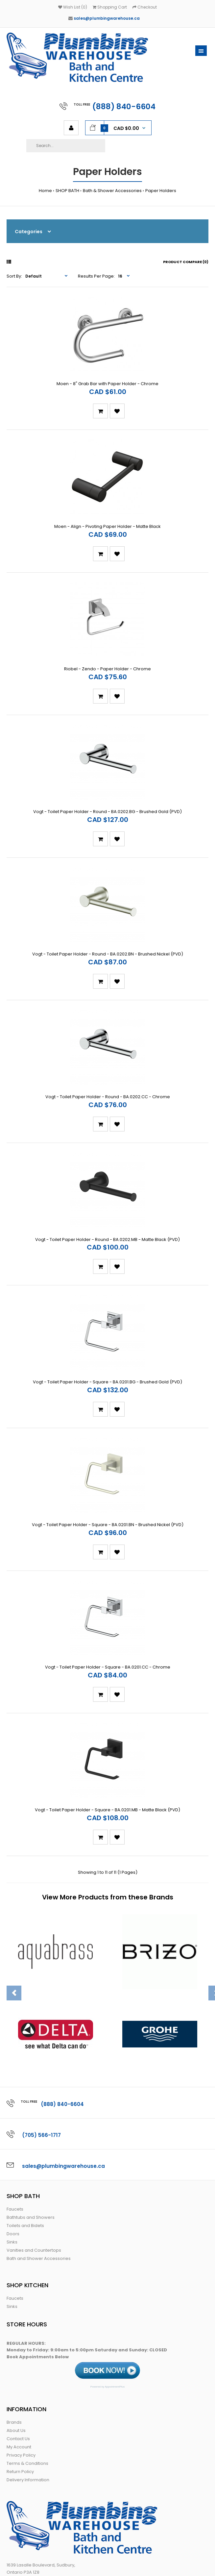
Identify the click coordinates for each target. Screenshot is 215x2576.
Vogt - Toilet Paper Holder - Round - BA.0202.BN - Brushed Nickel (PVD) (107, 908)
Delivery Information (28, 2378)
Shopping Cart (110, 7)
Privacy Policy (21, 2354)
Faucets (15, 2108)
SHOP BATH (67, 190)
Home (45, 190)
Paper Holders (160, 190)
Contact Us (18, 2337)
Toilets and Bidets (25, 2124)
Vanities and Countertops (34, 2149)
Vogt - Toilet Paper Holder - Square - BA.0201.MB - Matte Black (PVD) (107, 1708)
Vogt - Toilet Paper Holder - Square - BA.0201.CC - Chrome (107, 1575)
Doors (13, 2132)
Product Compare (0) (185, 261)
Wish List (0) (72, 7)
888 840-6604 (43, 2491)
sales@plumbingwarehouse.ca (107, 18)
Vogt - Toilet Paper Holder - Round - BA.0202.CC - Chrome (107, 1041)
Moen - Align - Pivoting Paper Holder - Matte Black (107, 508)
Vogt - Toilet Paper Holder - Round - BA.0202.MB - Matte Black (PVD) (107, 1175)
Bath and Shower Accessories (39, 2157)
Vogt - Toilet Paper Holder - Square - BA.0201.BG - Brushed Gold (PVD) (107, 1308)
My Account (19, 2345)
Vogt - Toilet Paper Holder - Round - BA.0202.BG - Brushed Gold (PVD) (107, 775)
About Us (16, 2329)
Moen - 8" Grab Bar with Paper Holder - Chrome (107, 374)
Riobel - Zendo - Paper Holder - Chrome (107, 641)
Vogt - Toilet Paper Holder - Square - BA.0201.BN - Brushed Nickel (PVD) (107, 1442)
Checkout (144, 7)
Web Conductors (160, 2565)
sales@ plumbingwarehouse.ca (41, 2505)
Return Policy (20, 2370)
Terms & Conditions (27, 2362)
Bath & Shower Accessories (112, 190)
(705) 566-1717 (42, 2034)
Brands (14, 2321)
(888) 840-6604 (123, 106)
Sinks (12, 2141)
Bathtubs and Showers (31, 2116)
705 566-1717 (45, 2484)
